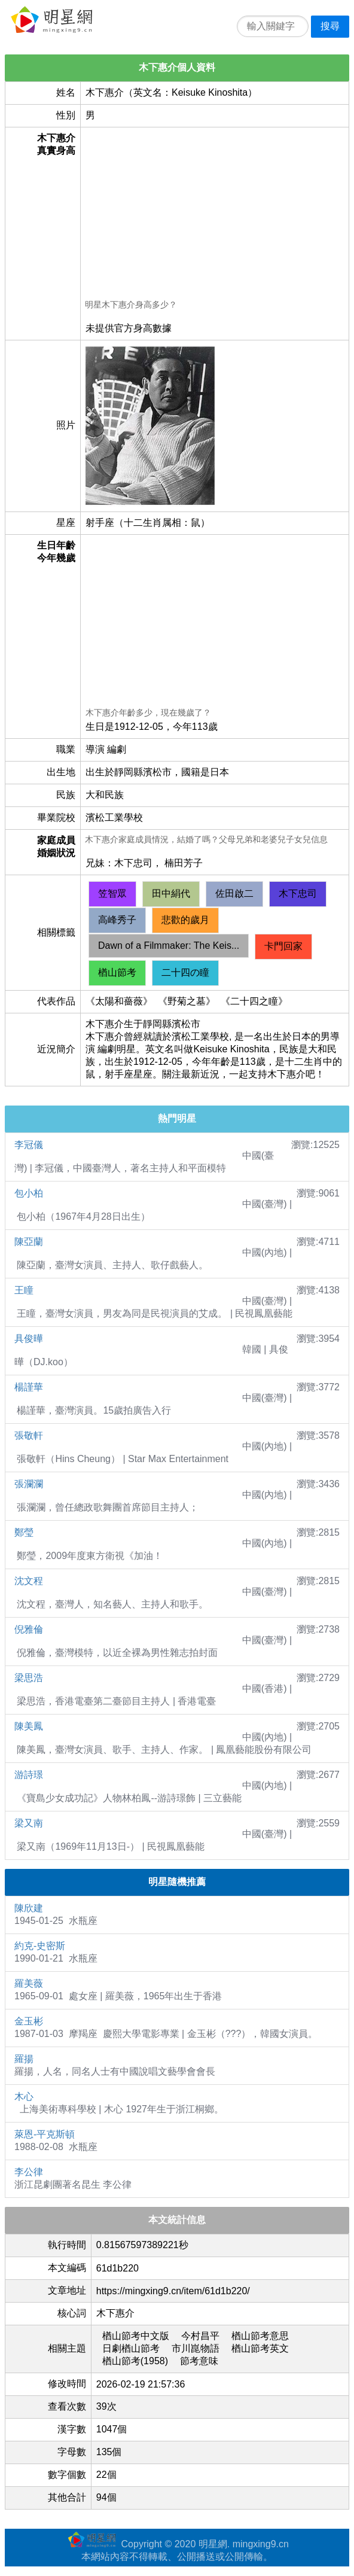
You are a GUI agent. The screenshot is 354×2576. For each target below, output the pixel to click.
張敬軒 (28, 1435)
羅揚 (23, 2059)
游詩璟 (28, 1775)
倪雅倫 (28, 1629)
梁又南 (28, 1823)
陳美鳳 (28, 1726)
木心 (23, 2096)
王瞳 (23, 1290)
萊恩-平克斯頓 (44, 2134)
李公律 (28, 2172)
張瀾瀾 (28, 1484)
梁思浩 (28, 1678)
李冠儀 (28, 1145)
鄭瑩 (23, 1532)
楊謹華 (28, 1387)
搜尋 (330, 26)
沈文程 (28, 1581)
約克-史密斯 (39, 1946)
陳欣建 (28, 1908)
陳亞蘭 (28, 1242)
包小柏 (28, 1193)
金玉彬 (28, 2021)
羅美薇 (28, 1983)
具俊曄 (28, 1338)
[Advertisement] (214, 215)
